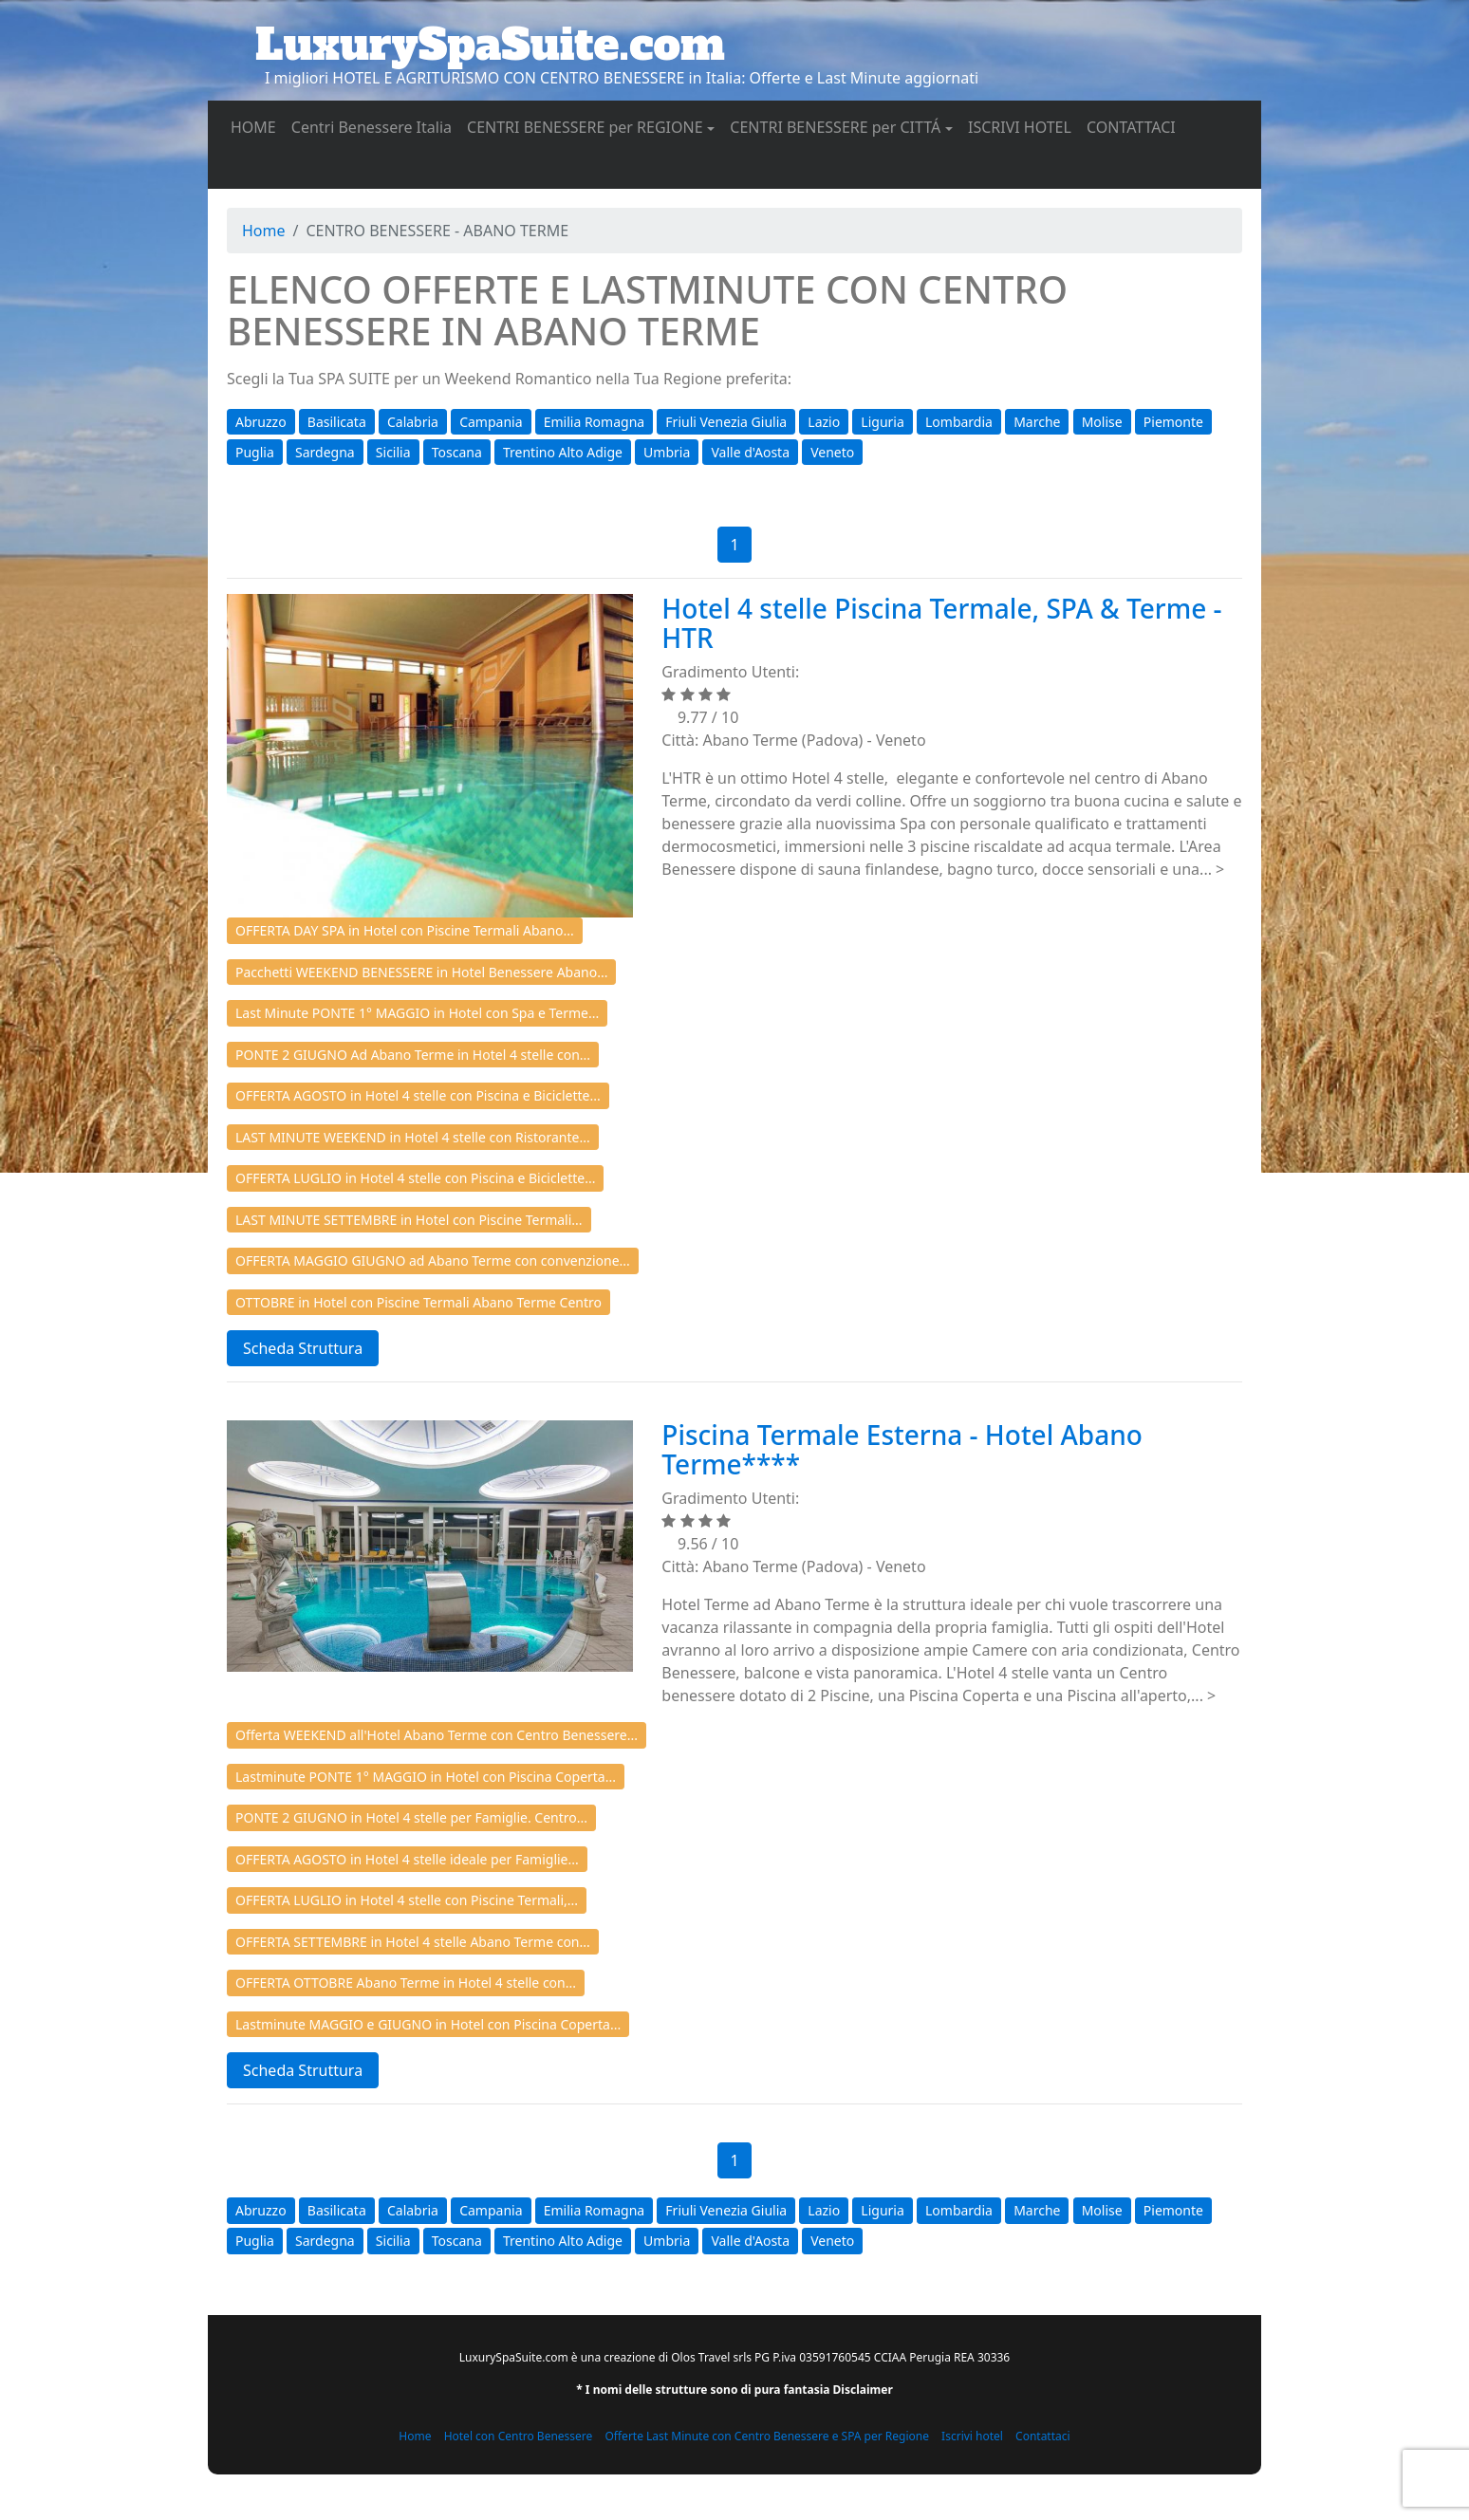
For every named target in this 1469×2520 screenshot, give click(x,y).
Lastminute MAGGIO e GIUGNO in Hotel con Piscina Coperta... (428, 2024)
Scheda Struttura (303, 1348)
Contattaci (1042, 2436)
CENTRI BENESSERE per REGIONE (585, 127)
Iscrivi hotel (972, 2436)
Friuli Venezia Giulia (726, 422)
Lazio (824, 422)
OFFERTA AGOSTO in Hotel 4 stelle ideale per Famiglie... (407, 1859)
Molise (1102, 422)
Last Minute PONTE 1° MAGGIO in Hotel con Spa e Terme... (417, 1013)
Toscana (457, 452)
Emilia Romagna (594, 422)
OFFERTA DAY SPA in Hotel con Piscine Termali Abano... (404, 930)
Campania (490, 422)
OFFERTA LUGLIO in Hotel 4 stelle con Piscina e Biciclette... (415, 1178)
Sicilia (393, 452)
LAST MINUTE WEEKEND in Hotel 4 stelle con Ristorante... (412, 1137)
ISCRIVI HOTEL (1023, 126)
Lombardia (959, 422)
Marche (1036, 422)
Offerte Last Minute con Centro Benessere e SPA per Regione (766, 2436)
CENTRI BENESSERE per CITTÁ (835, 127)
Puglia (254, 452)
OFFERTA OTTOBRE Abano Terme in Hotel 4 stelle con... (405, 1982)
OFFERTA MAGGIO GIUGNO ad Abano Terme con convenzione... (432, 1260)
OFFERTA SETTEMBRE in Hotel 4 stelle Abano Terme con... (412, 1942)
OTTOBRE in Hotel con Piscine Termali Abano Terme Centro (418, 1302)
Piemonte (1173, 422)
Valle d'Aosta (750, 452)
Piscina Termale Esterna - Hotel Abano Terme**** (902, 1449)
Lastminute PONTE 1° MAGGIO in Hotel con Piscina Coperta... (425, 1777)
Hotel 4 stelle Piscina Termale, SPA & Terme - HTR (941, 623)
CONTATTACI (1135, 126)
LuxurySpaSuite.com (490, 44)
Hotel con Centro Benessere (518, 2436)
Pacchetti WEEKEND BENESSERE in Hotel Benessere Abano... (421, 972)
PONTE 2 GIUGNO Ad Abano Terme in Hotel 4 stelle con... (412, 1055)
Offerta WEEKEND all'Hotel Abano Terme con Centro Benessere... (436, 1735)
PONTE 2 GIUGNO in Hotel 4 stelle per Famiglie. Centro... (411, 1817)
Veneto (832, 452)
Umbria (666, 452)
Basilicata (336, 422)
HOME (257, 126)
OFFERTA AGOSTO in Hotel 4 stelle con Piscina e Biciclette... (418, 1095)
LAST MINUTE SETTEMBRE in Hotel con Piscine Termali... (409, 1220)
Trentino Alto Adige (563, 452)
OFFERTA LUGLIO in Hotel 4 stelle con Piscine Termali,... (406, 1900)
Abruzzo (261, 422)
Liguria (882, 422)
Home (264, 230)
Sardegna (325, 452)
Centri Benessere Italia (375, 126)
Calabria (412, 422)
